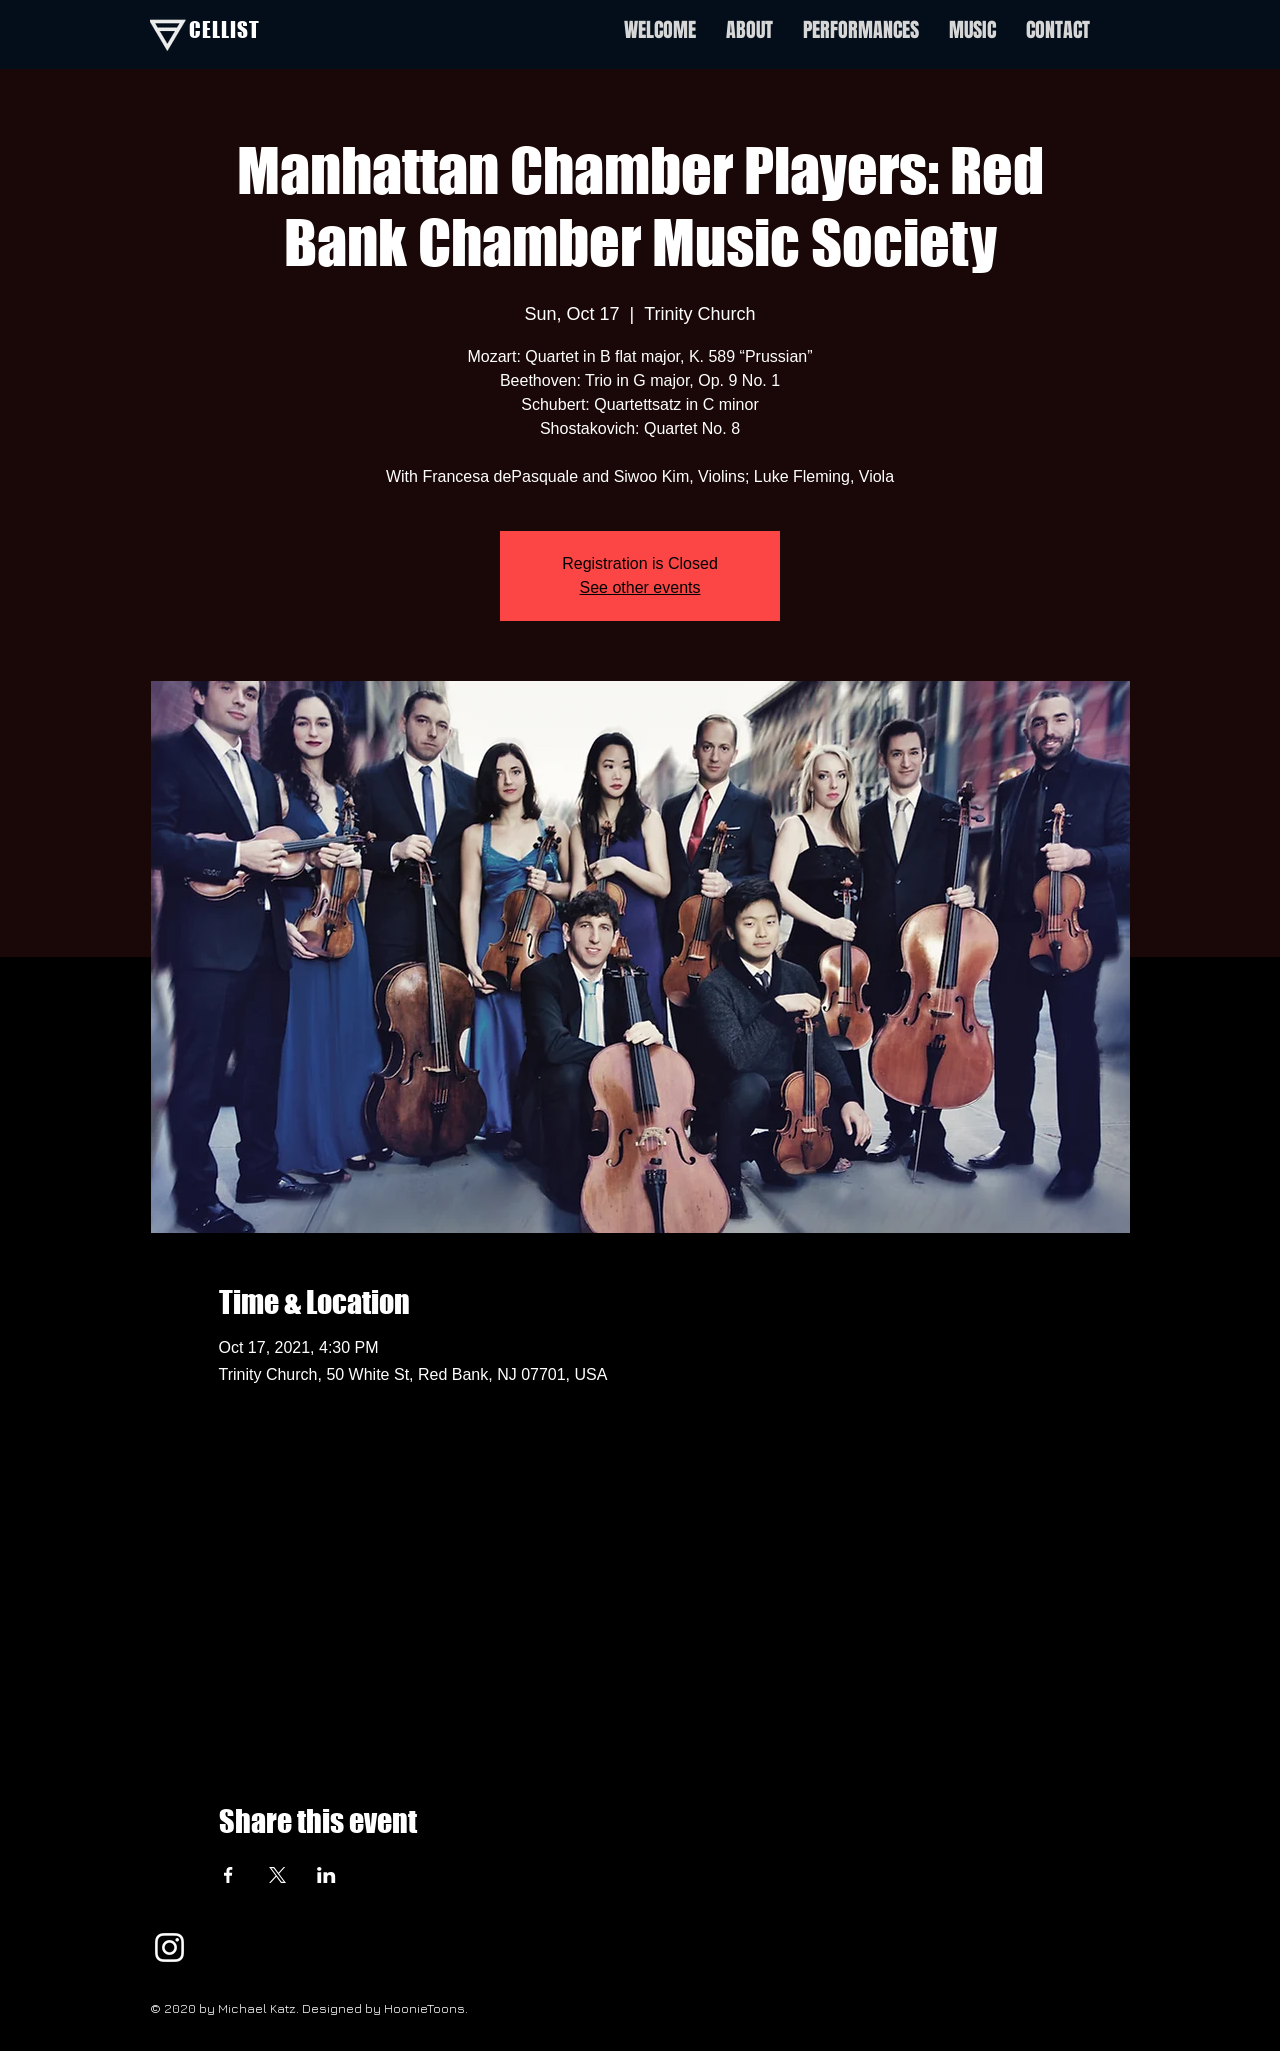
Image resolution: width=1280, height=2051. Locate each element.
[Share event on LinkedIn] (326, 1875)
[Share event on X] (277, 1875)
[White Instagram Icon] (169, 1947)
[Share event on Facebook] (228, 1875)
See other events (640, 587)
